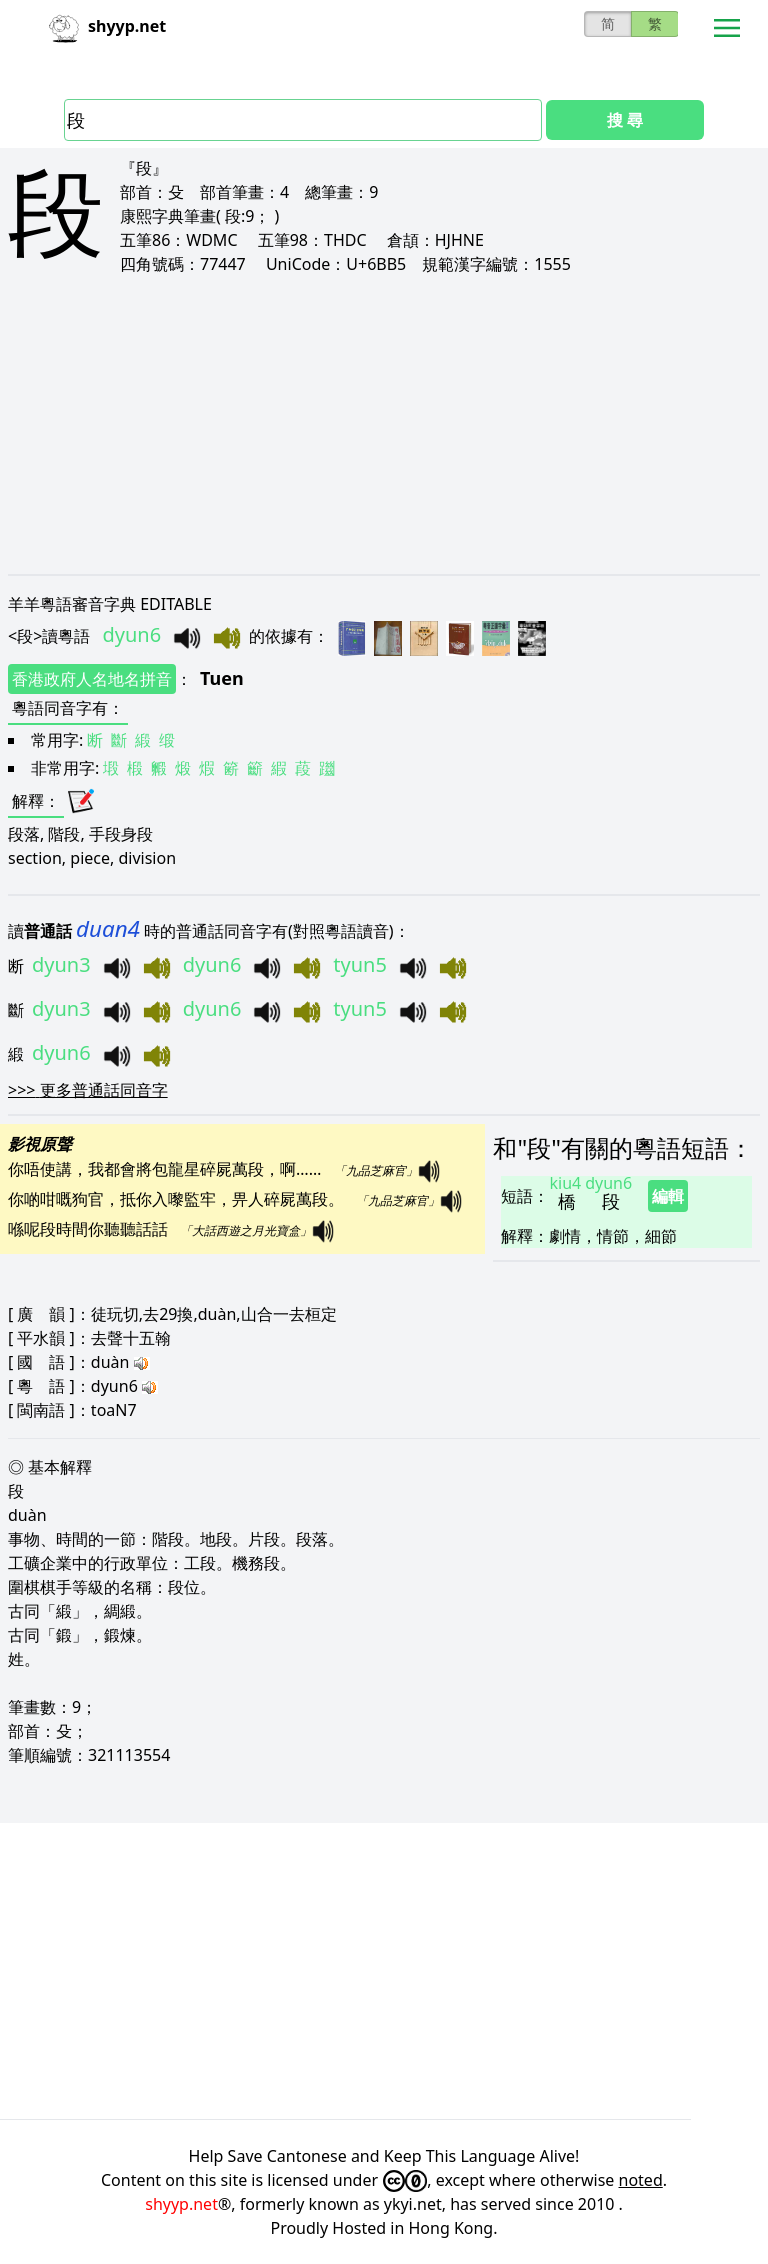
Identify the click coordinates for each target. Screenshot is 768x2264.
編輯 (668, 1196)
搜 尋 (625, 120)
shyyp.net (181, 2204)
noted (641, 2180)
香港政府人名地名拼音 (92, 679)
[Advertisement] (384, 424)
